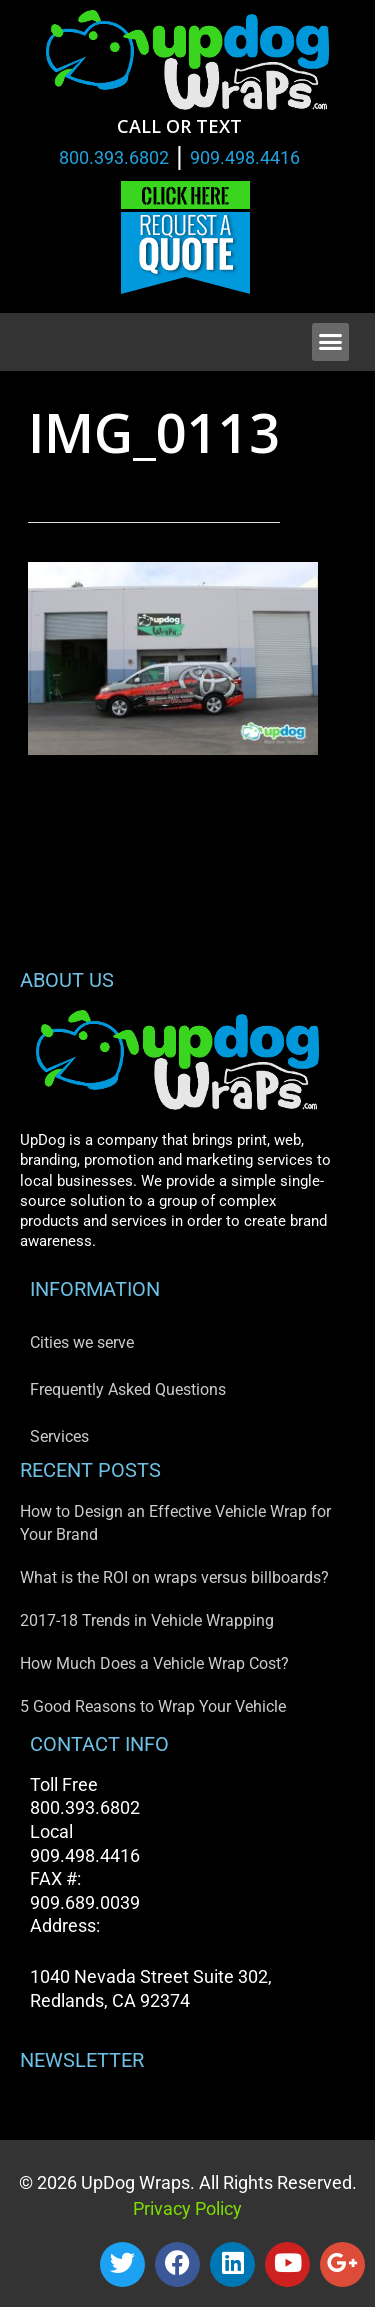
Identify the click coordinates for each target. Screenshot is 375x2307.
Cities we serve (82, 1342)
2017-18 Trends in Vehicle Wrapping (147, 1620)
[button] (331, 342)
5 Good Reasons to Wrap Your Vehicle (153, 1706)
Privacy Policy (187, 2208)
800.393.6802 (114, 157)
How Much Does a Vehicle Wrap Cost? (154, 1663)
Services (59, 1436)
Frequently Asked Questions (128, 1389)
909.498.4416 (245, 157)
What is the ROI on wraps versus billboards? (174, 1577)
